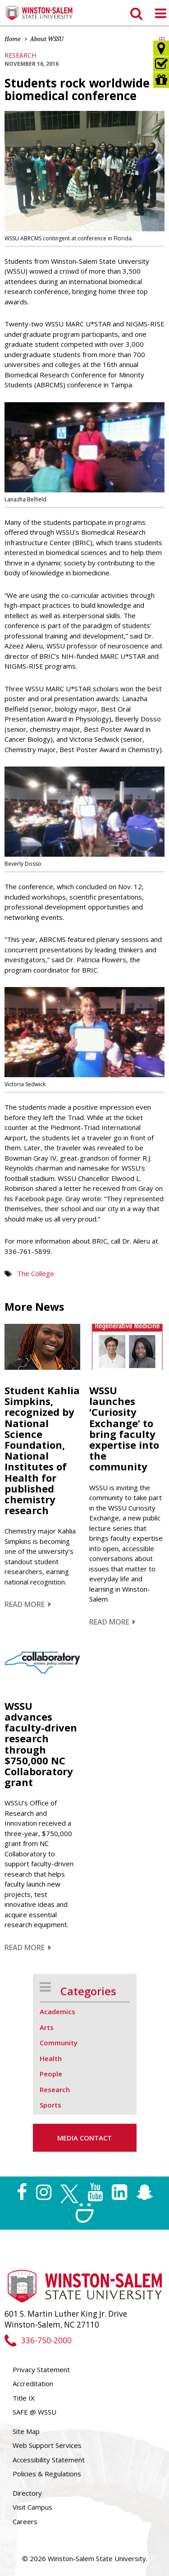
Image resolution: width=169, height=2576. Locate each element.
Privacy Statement (41, 2369)
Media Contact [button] (84, 2137)
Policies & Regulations (47, 2473)
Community (59, 2042)
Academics (57, 2011)
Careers (25, 2521)
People (51, 2073)
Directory (27, 2493)
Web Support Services (47, 2445)
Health (51, 2058)
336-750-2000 (38, 2340)
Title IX (24, 2397)
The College (35, 1273)
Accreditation (33, 2383)
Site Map (26, 2431)
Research (20, 55)
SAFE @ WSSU (34, 2411)
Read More (28, 1604)
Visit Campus (32, 2507)
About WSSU (47, 39)
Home (13, 39)
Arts (47, 2027)
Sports (50, 2104)
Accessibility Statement (49, 2459)
